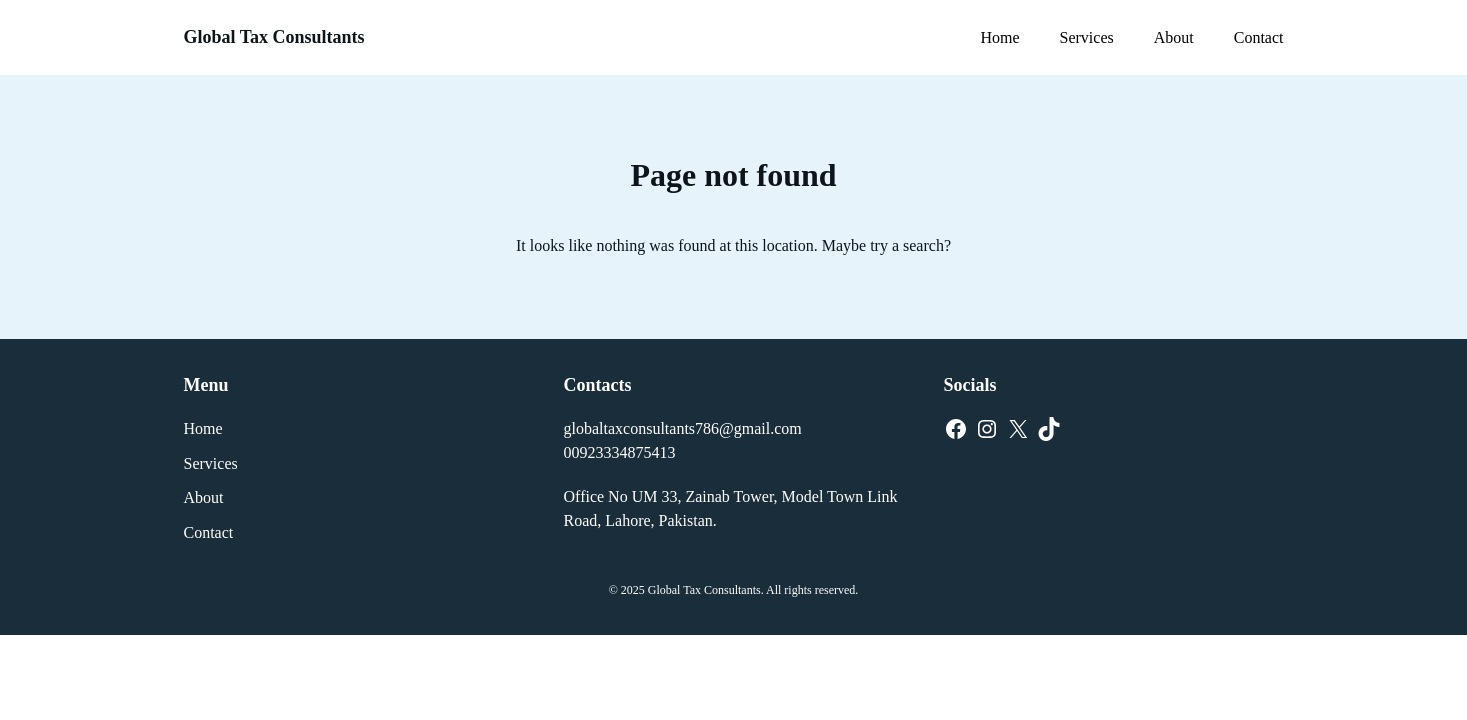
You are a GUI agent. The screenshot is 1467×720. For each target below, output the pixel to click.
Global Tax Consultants (274, 37)
